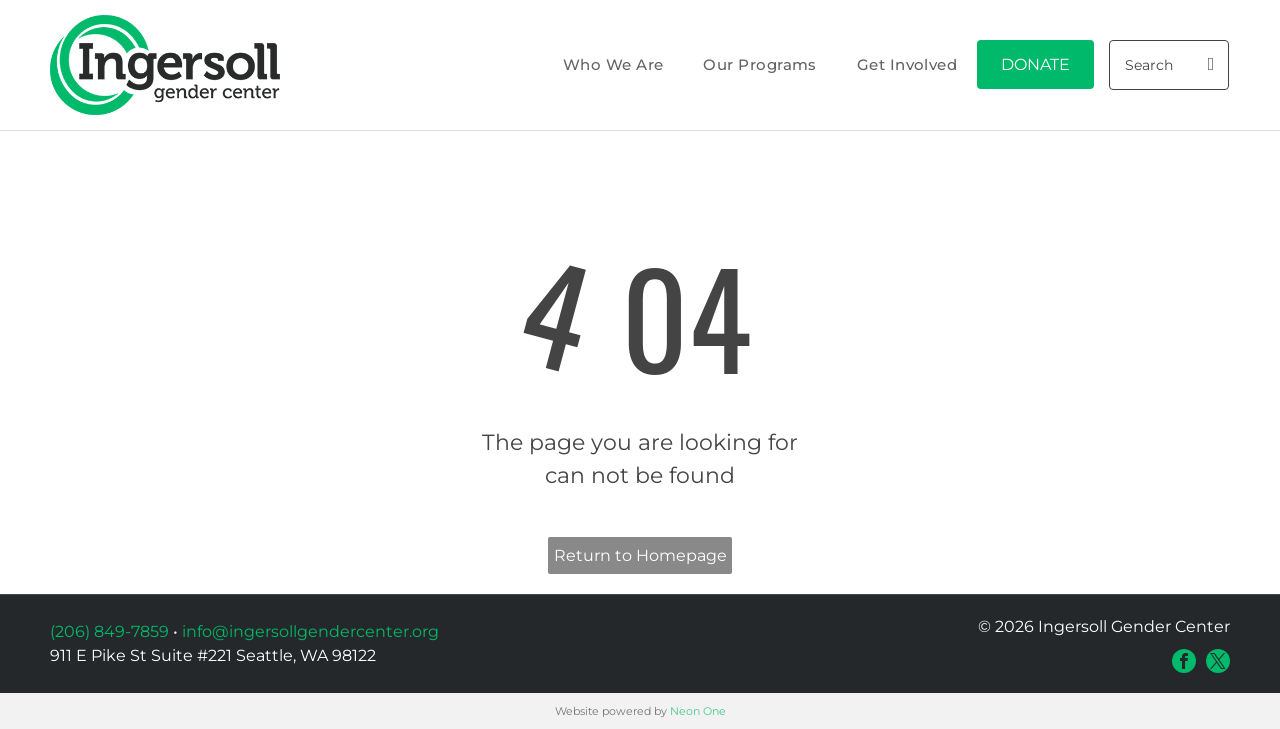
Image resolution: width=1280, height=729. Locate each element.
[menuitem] (613, 65)
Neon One (698, 711)
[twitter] (1218, 661)
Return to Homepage (640, 555)
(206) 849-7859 (109, 631)
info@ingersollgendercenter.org (310, 631)
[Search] (1169, 65)
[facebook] (1184, 661)
